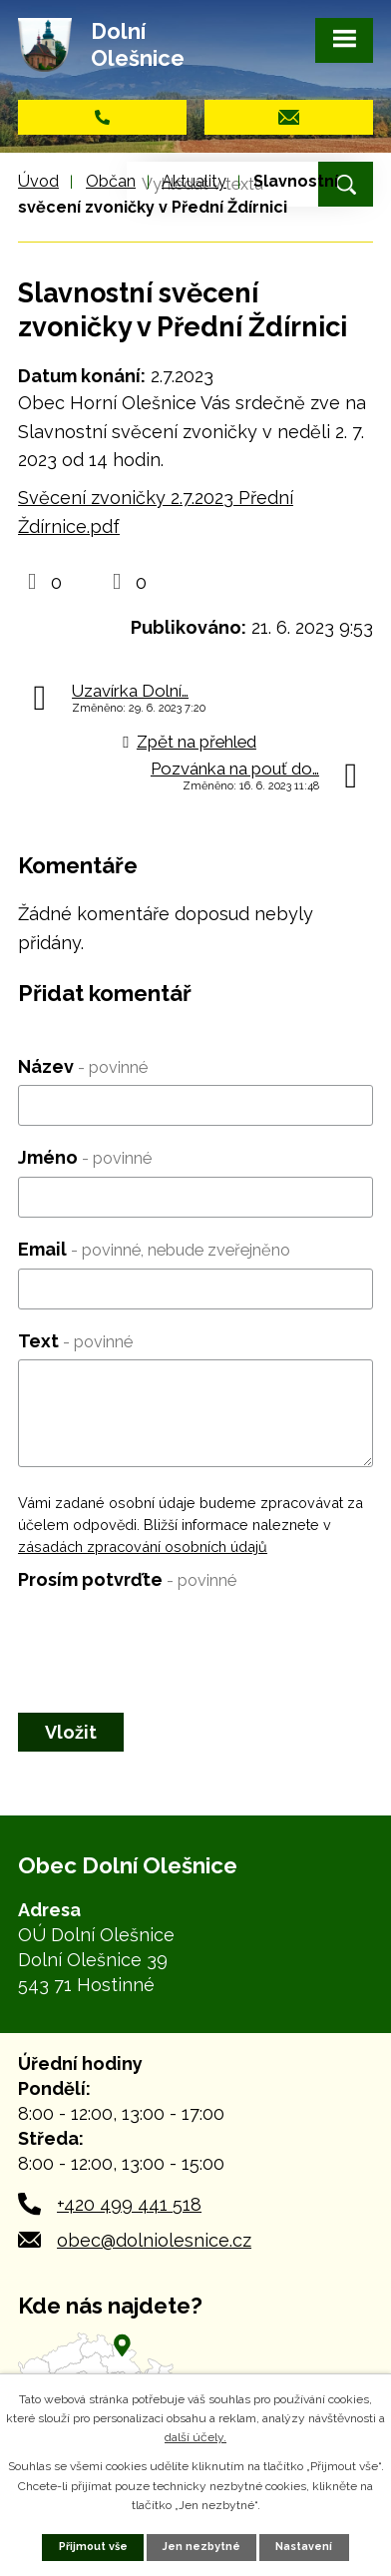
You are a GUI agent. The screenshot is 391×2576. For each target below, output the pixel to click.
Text (75, 1340)
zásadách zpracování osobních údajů (142, 1546)
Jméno (85, 1157)
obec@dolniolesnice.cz (154, 2240)
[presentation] (169, 1638)
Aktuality (194, 181)
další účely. (195, 2437)
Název (83, 1066)
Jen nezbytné (201, 2546)
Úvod (38, 181)
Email (154, 1249)
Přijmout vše (93, 2546)
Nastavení (303, 2546)
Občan (111, 181)
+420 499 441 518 (129, 2204)
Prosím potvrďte (127, 1579)
